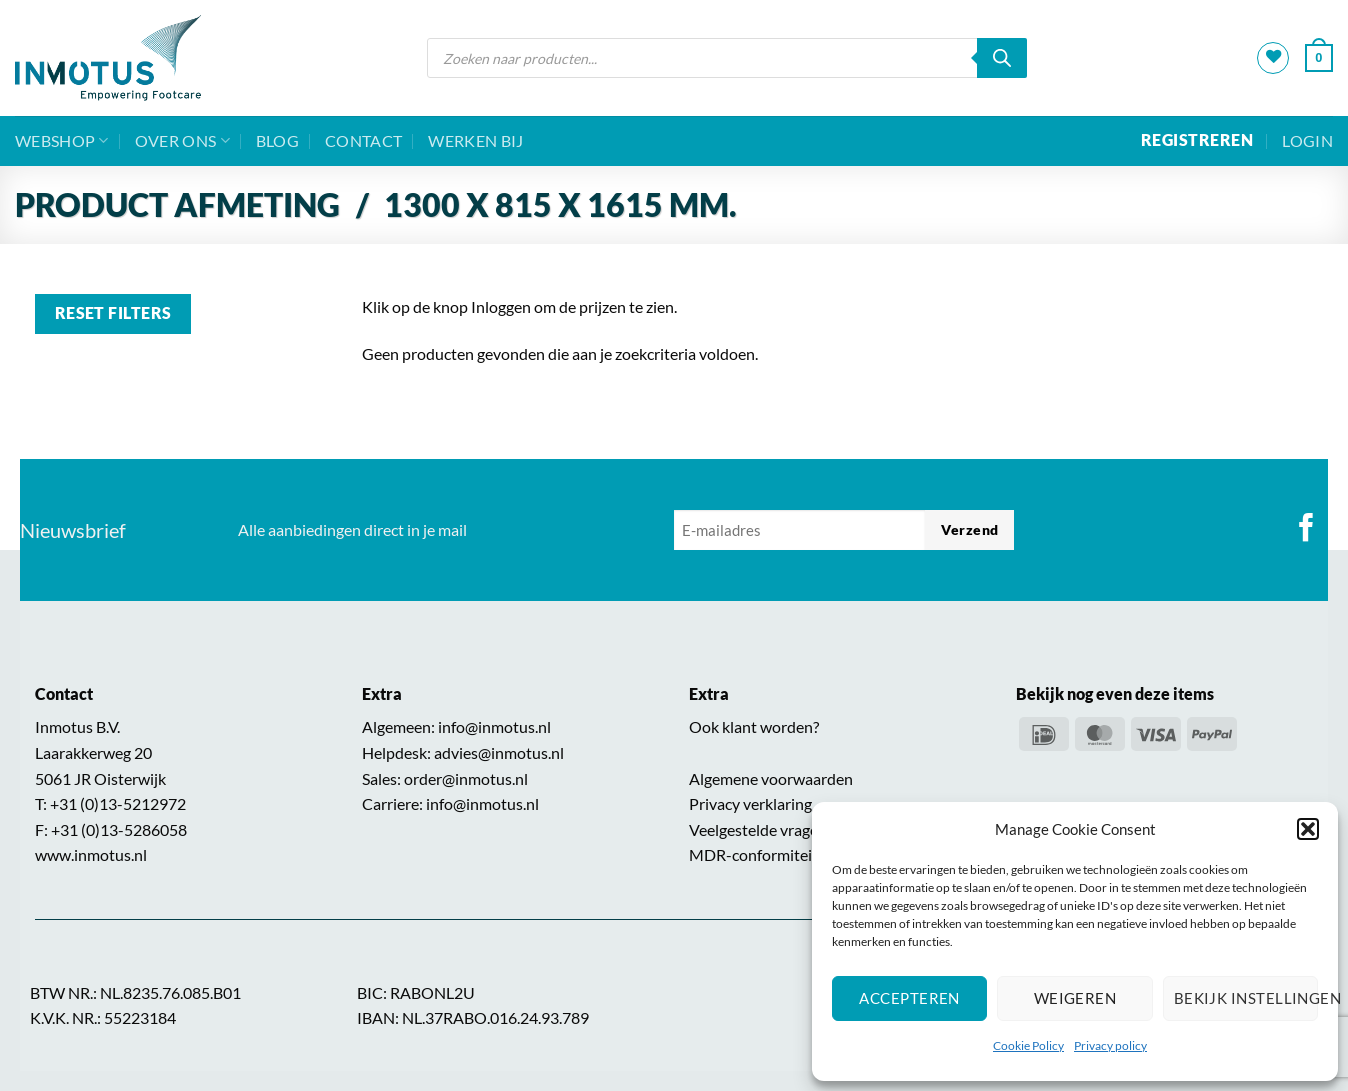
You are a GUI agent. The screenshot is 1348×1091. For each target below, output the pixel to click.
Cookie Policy (1028, 1045)
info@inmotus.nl (494, 726)
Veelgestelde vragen (758, 829)
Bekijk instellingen (1246, 998)
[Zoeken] (1002, 58)
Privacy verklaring (750, 803)
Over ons (182, 141)
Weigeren (1075, 998)
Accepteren (909, 998)
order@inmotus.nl (466, 778)
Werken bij (475, 140)
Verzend (969, 529)
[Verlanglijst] (1273, 58)
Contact (363, 140)
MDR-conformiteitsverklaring (791, 854)
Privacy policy (1110, 1045)
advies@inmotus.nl (499, 752)
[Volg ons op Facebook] (1306, 530)
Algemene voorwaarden (771, 778)
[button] (1308, 829)
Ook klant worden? (754, 726)
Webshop (62, 141)
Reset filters (113, 313)
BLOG (277, 140)
